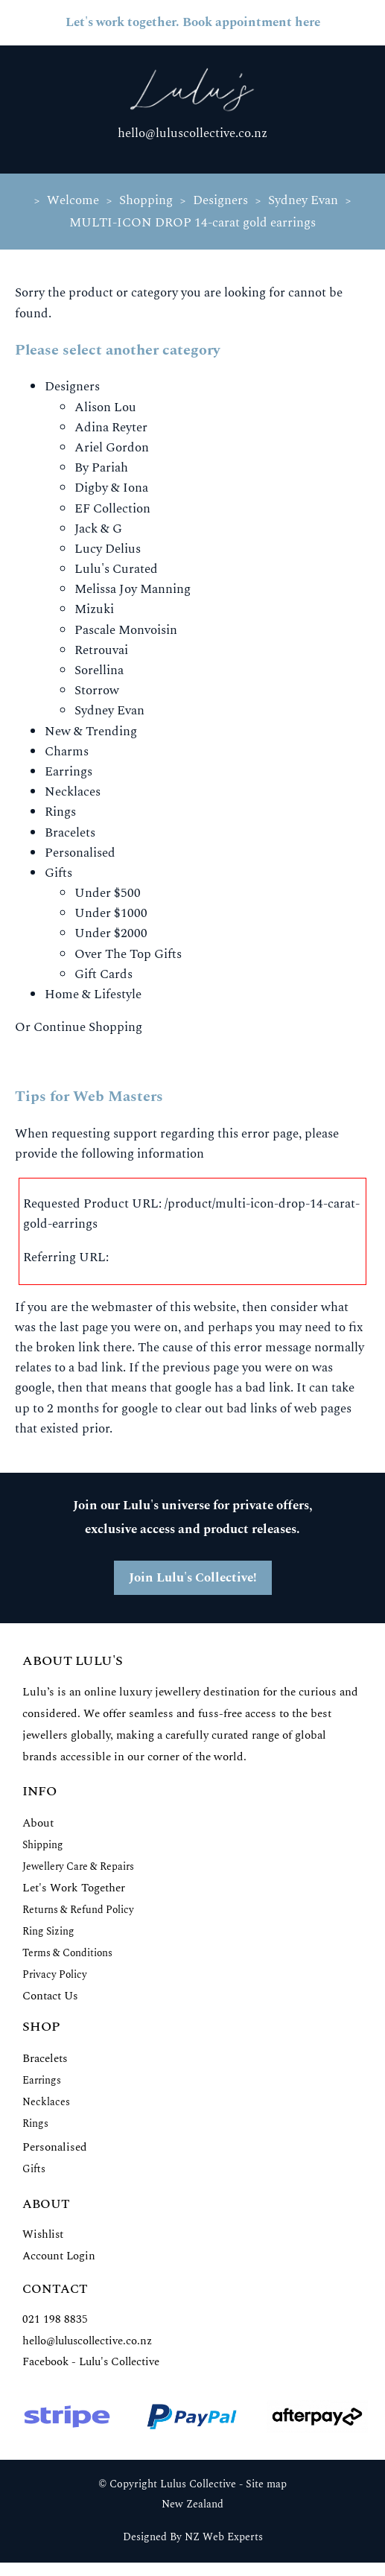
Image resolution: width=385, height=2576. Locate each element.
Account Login (58, 2256)
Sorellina (99, 670)
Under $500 (107, 893)
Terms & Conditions (67, 1953)
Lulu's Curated (116, 569)
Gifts (58, 873)
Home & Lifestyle (93, 994)
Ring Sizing (48, 1931)
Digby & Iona (111, 488)
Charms (67, 751)
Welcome (73, 200)
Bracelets (70, 833)
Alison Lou (105, 407)
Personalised (80, 853)
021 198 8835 (55, 2319)
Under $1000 (110, 913)
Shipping (42, 1845)
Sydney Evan (303, 200)
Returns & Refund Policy (78, 1909)
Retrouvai (101, 650)
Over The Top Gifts (128, 954)
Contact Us (50, 1996)
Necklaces (73, 792)
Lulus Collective (198, 2484)
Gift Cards (103, 974)
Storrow (96, 690)
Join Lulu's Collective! (193, 1577)
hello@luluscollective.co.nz (192, 133)
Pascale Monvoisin (125, 630)
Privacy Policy (54, 1974)
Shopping (146, 200)
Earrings (68, 771)
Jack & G (98, 529)
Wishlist (42, 2234)
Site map (266, 2484)
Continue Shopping (88, 1027)
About (38, 1823)
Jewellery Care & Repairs (78, 1866)
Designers (220, 200)
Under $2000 (110, 933)
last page (84, 1327)
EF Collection (112, 508)
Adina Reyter (110, 427)
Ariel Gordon (111, 447)
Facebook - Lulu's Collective (90, 2361)
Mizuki (94, 609)
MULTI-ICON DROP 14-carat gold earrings (192, 222)
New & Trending (91, 731)
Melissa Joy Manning (132, 589)
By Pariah (101, 468)
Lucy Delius (107, 549)
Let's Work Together (73, 1888)
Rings (60, 812)
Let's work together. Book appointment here (193, 22)
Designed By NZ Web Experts (193, 2537)
